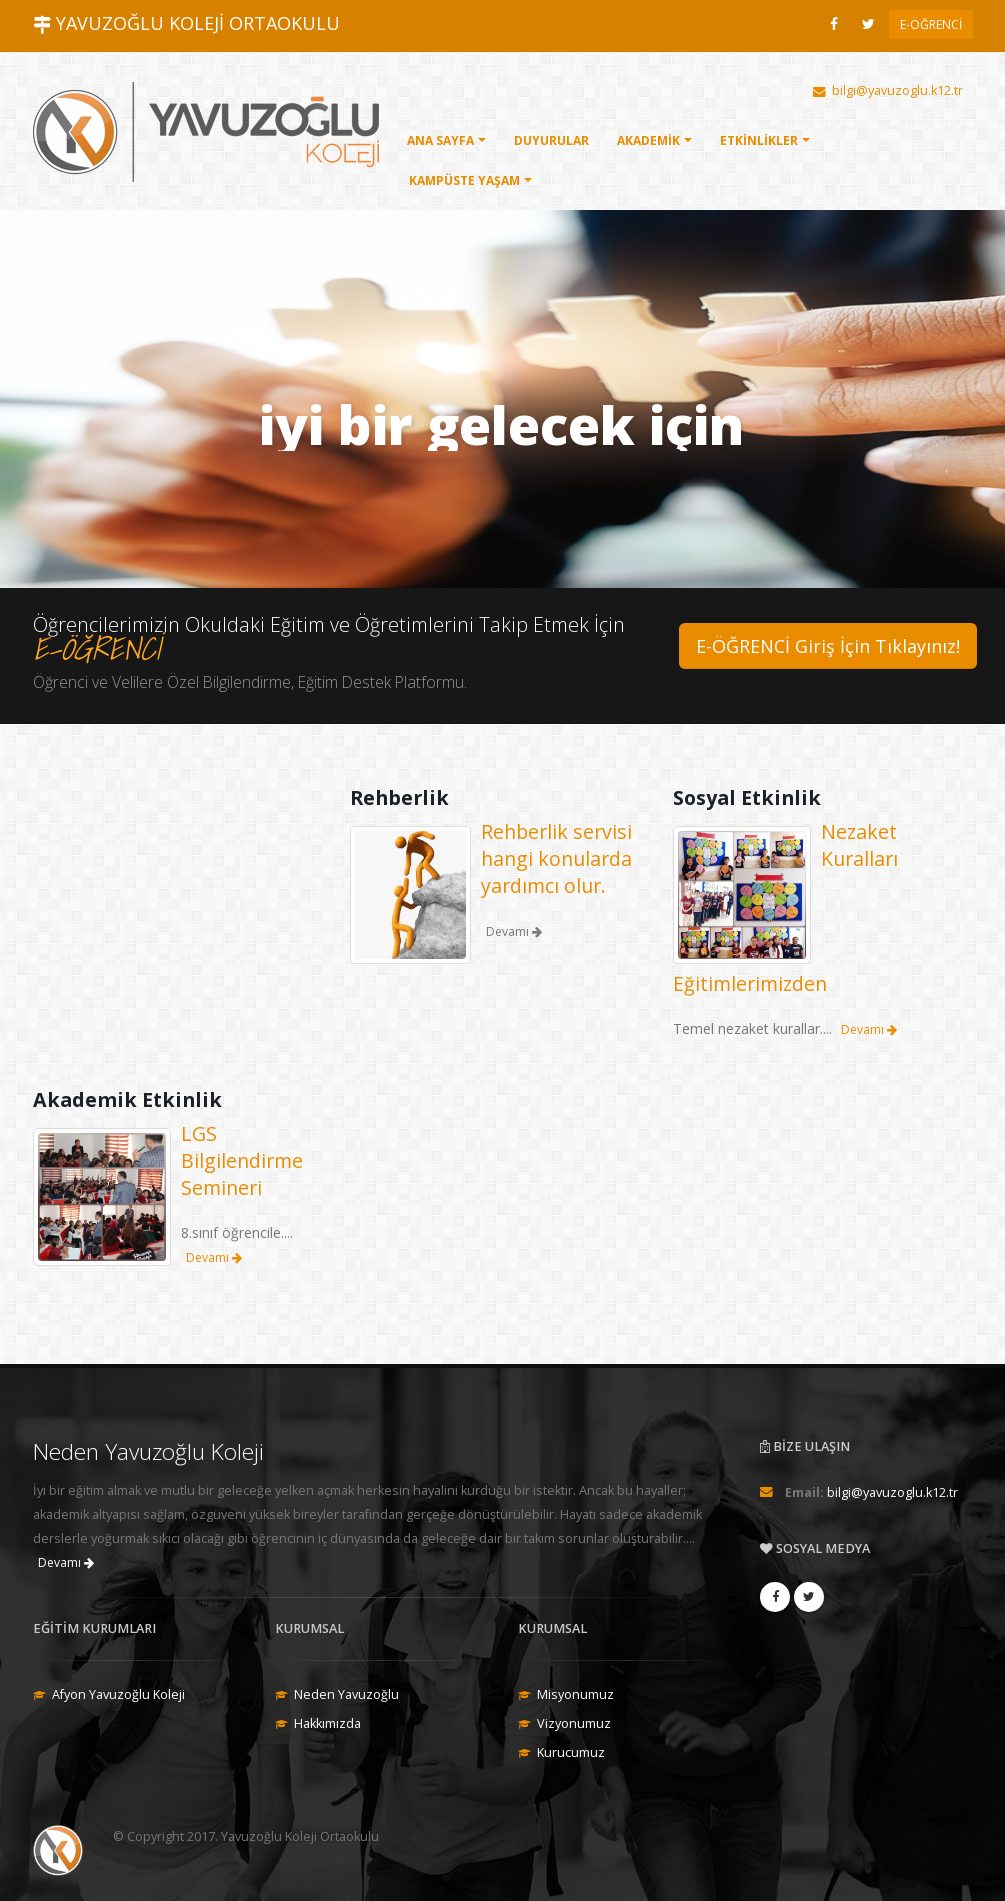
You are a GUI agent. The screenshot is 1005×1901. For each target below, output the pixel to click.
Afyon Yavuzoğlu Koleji (118, 1694)
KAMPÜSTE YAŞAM (464, 180)
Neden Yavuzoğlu (346, 1694)
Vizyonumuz (574, 1723)
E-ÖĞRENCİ (931, 24)
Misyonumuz (575, 1694)
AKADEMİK (648, 140)
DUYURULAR (551, 140)
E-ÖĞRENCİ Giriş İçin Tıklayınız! (828, 646)
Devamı (869, 1029)
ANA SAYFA (440, 140)
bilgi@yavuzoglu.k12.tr (892, 1492)
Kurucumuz (571, 1752)
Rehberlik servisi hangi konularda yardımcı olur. (556, 858)
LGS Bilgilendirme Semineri (242, 1160)
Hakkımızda (327, 1723)
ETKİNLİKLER (759, 140)
